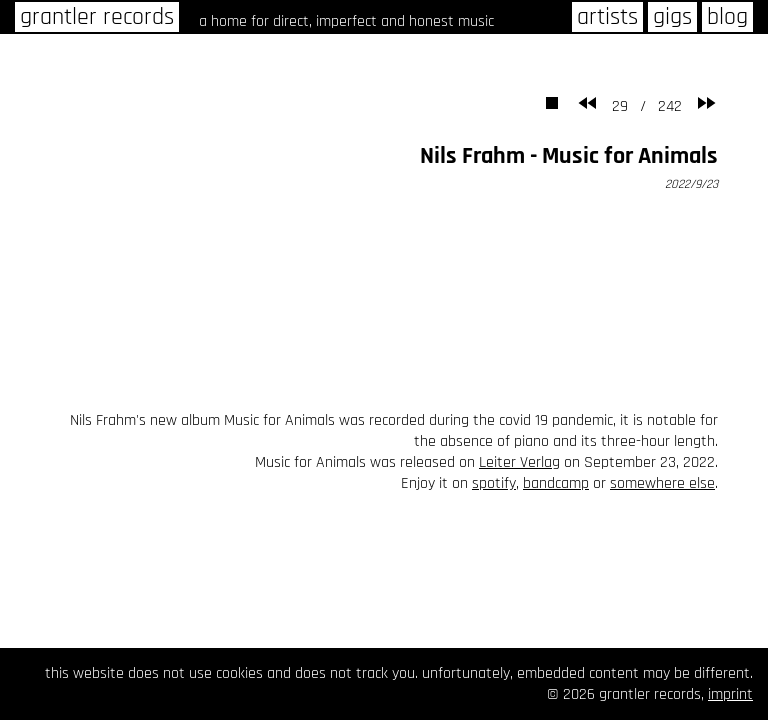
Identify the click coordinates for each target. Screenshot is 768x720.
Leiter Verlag (519, 462)
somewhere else (662, 483)
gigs (672, 17)
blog (727, 17)
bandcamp (556, 483)
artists (607, 17)
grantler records (97, 17)
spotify (494, 483)
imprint (730, 694)
